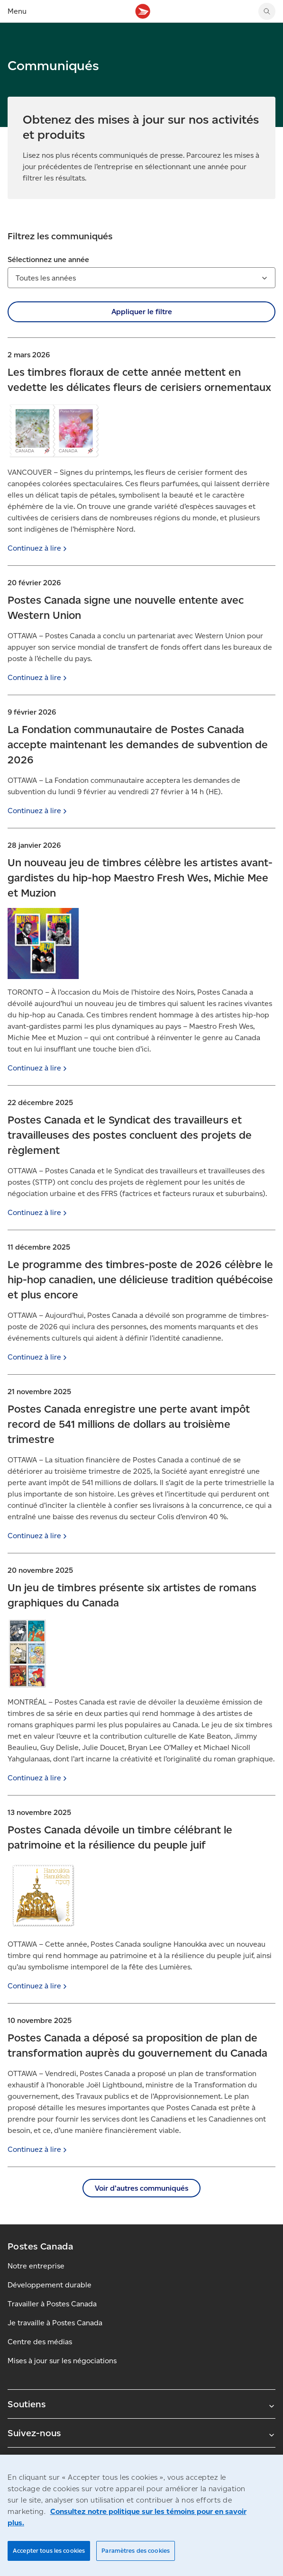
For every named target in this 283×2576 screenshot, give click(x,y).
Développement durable (49, 2284)
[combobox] (141, 277)
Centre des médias (40, 2341)
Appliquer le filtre (141, 311)
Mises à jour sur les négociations (62, 2360)
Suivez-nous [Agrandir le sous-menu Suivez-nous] (141, 2433)
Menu (17, 11)
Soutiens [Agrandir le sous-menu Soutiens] (141, 2404)
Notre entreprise (36, 2265)
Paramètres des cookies (135, 2550)
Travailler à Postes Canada (52, 2303)
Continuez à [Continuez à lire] (38, 548)
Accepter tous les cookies (49, 2550)
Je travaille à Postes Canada (55, 2322)
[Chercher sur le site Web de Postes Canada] (266, 11)
